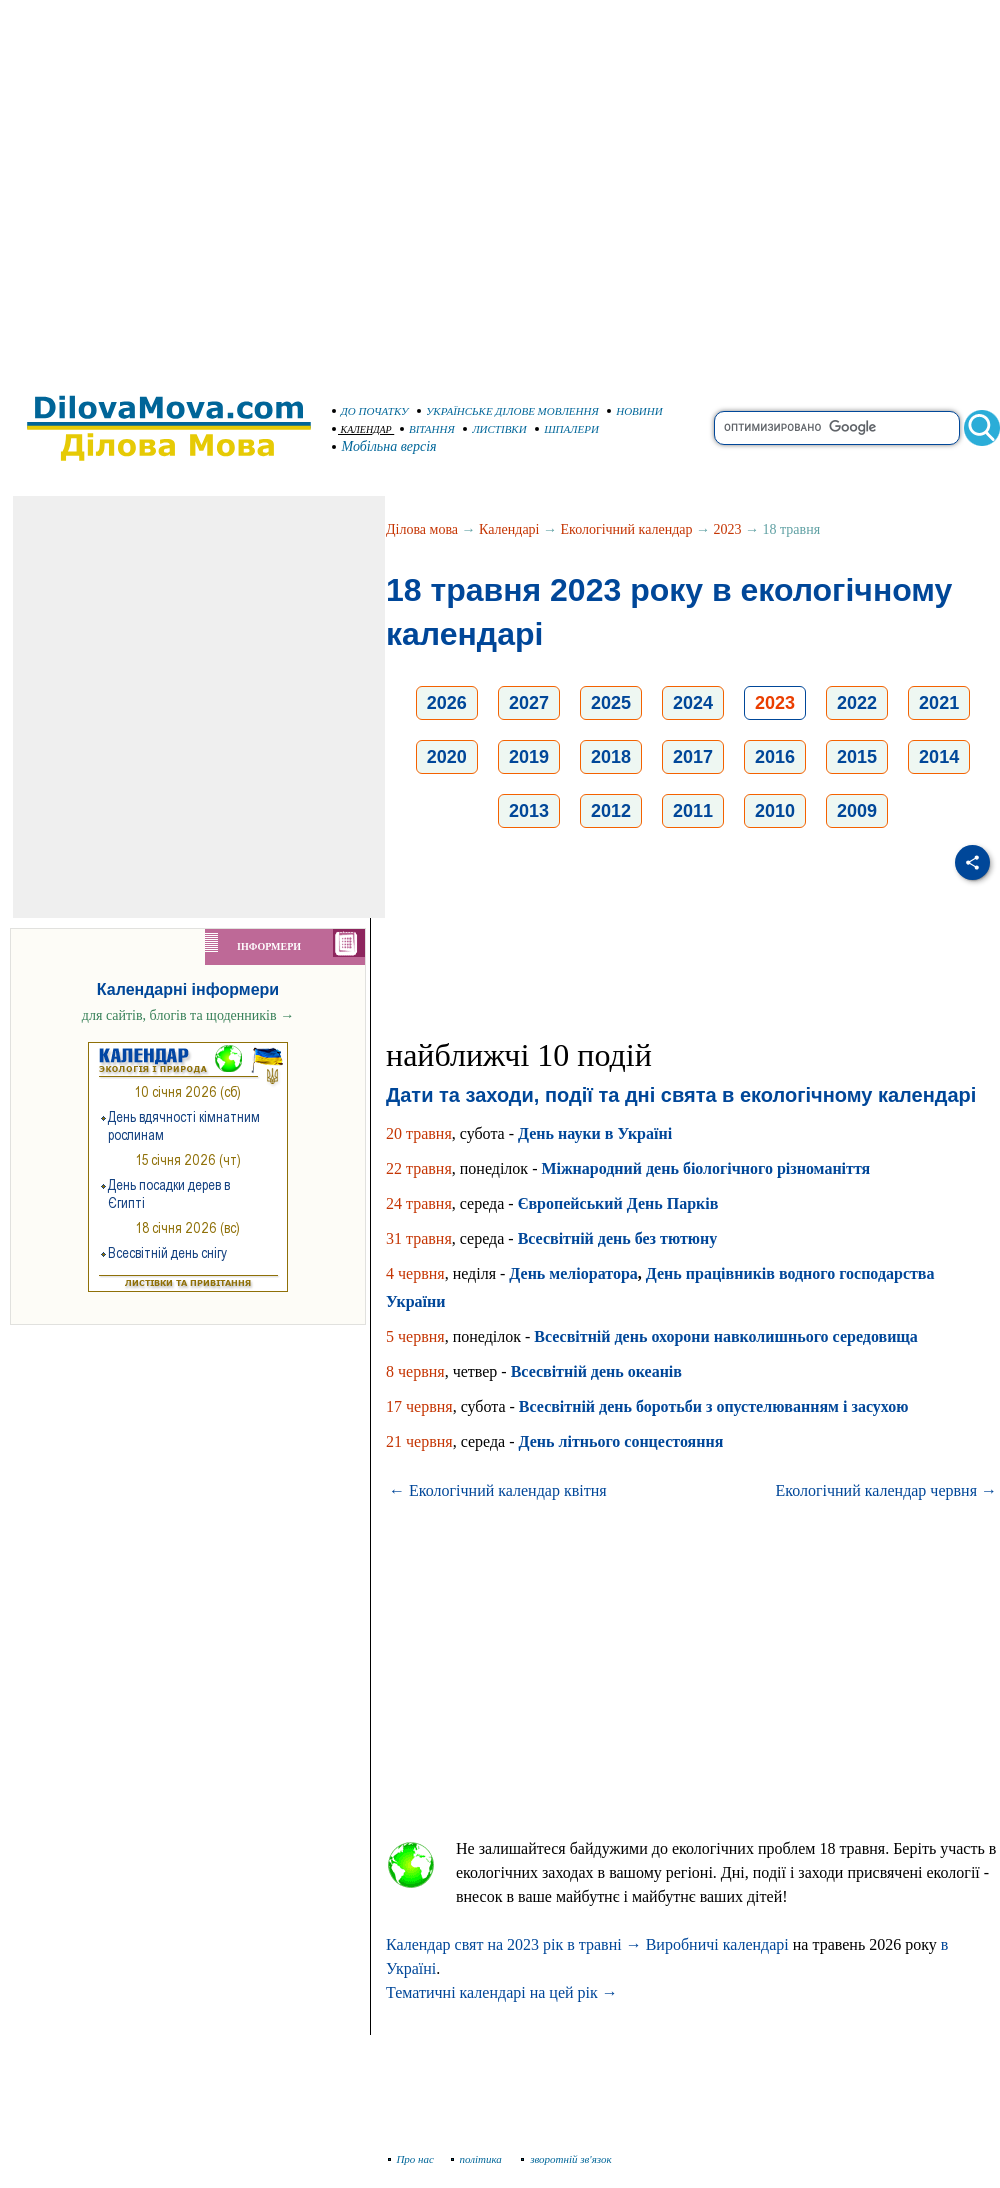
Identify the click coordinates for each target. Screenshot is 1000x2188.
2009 (857, 811)
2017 (693, 757)
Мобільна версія (385, 446)
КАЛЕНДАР (362, 429)
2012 (611, 811)
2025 (611, 703)
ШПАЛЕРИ (567, 429)
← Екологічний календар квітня (498, 1490)
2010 (775, 811)
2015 (857, 757)
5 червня (415, 1336)
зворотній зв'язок (566, 2159)
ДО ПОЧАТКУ (370, 411)
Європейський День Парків (618, 1203)
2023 (728, 529)
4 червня (415, 1273)
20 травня (419, 1133)
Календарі (509, 529)
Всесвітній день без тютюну (618, 1238)
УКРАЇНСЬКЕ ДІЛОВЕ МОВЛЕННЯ (508, 411)
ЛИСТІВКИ (495, 429)
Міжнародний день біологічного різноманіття (705, 1168)
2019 (529, 757)
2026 (447, 703)
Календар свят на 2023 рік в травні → (514, 1944)
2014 (939, 757)
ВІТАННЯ (427, 429)
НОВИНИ (635, 411)
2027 (529, 703)
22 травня (419, 1168)
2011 (693, 811)
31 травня (419, 1238)
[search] (837, 428)
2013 (529, 811)
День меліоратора (573, 1273)
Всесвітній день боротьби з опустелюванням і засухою (714, 1406)
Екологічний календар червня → (886, 1490)
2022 (857, 703)
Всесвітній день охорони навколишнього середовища (726, 1336)
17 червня (419, 1406)
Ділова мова (422, 529)
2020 (447, 757)
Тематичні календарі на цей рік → (502, 1992)
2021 (939, 703)
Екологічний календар (627, 529)
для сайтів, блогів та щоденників (188, 1015)
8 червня (415, 1371)
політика (478, 2159)
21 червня (419, 1441)
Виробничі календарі (717, 1944)
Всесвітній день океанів (596, 1371)
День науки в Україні (595, 1133)
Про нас (411, 2159)
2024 (693, 703)
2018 (611, 757)
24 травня (419, 1203)
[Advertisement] (187, 187)
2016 (775, 757)
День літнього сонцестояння (620, 1441)
